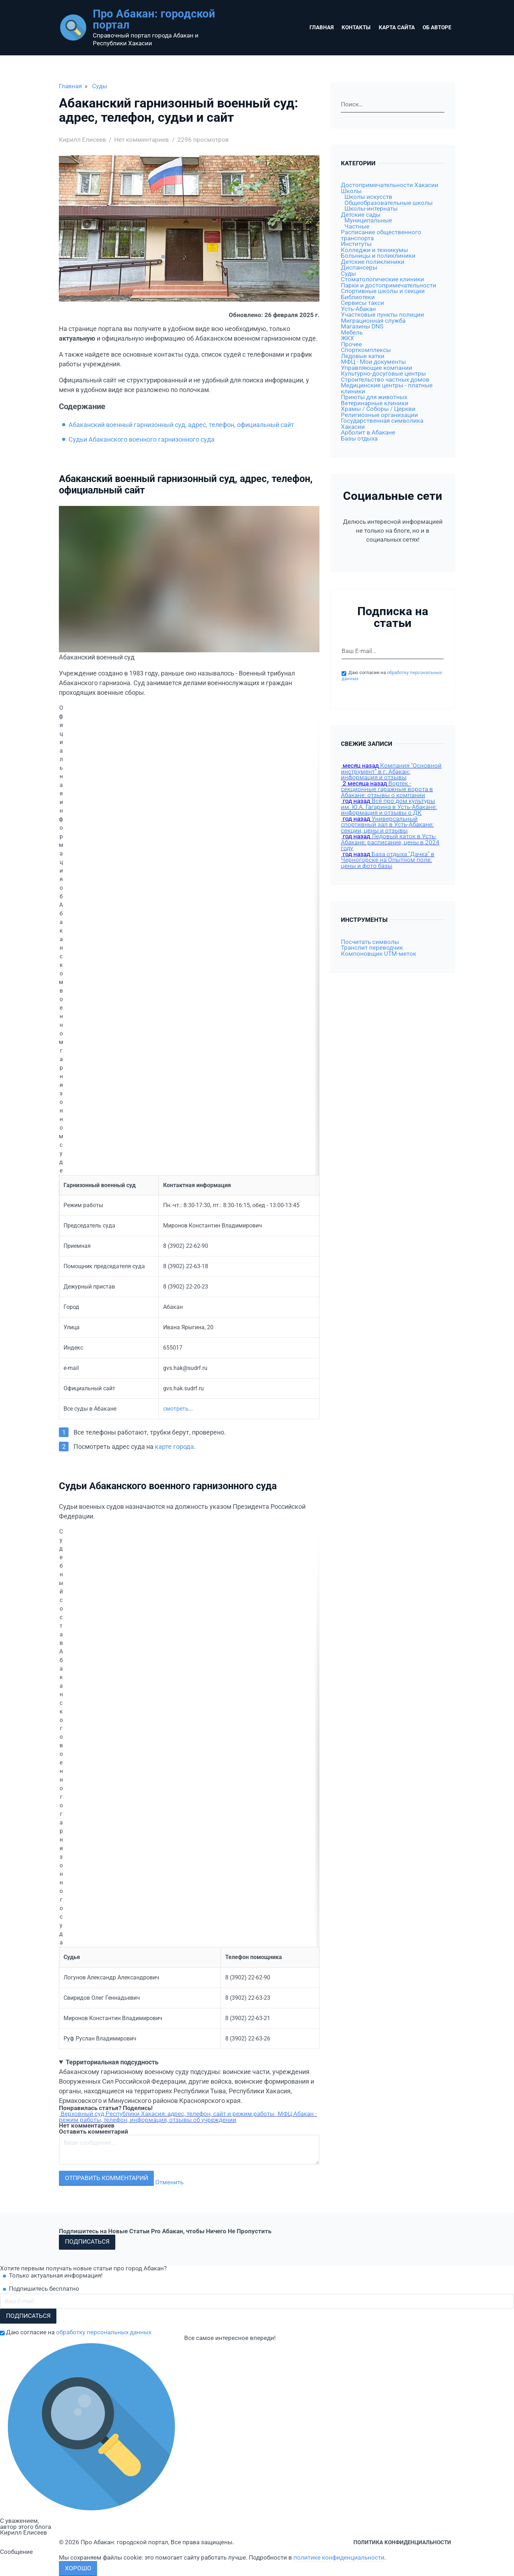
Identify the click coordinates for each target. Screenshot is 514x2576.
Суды (99, 86)
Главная (321, 27)
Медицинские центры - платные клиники (387, 388)
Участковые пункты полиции (382, 314)
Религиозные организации (379, 415)
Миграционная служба (373, 320)
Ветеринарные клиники (374, 403)
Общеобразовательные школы (388, 203)
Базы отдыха (359, 438)
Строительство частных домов (385, 379)
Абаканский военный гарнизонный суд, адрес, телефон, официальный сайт (182, 424)
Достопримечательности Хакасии (389, 185)
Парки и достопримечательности (388, 285)
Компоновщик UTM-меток (378, 953)
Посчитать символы (370, 942)
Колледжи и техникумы (374, 250)
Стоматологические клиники (382, 279)
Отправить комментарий (106, 2178)
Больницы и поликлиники (378, 255)
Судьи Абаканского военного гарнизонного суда (142, 439)
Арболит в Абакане (368, 432)
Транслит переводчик (372, 947)
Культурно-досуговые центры (383, 373)
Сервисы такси (362, 303)
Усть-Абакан (358, 309)
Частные (356, 226)
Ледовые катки (362, 356)
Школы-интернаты (371, 208)
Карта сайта (397, 27)
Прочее (351, 344)
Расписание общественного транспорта (381, 235)
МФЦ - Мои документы (373, 361)
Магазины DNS (362, 326)
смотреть (175, 1408)
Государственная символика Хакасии (382, 423)
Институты (356, 244)
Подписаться (87, 2241)
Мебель (352, 332)
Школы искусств (368, 197)
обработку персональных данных (103, 2332)
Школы (351, 191)
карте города (174, 1446)
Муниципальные (368, 220)
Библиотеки (358, 297)
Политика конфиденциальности (402, 2542)
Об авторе (437, 27)
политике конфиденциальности (338, 2557)
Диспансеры (359, 267)
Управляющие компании (376, 368)
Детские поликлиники (372, 261)
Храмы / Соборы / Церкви (378, 409)
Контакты (356, 27)
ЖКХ (347, 338)
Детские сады (361, 214)
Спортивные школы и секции (383, 291)
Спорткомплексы (366, 350)
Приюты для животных (374, 397)
